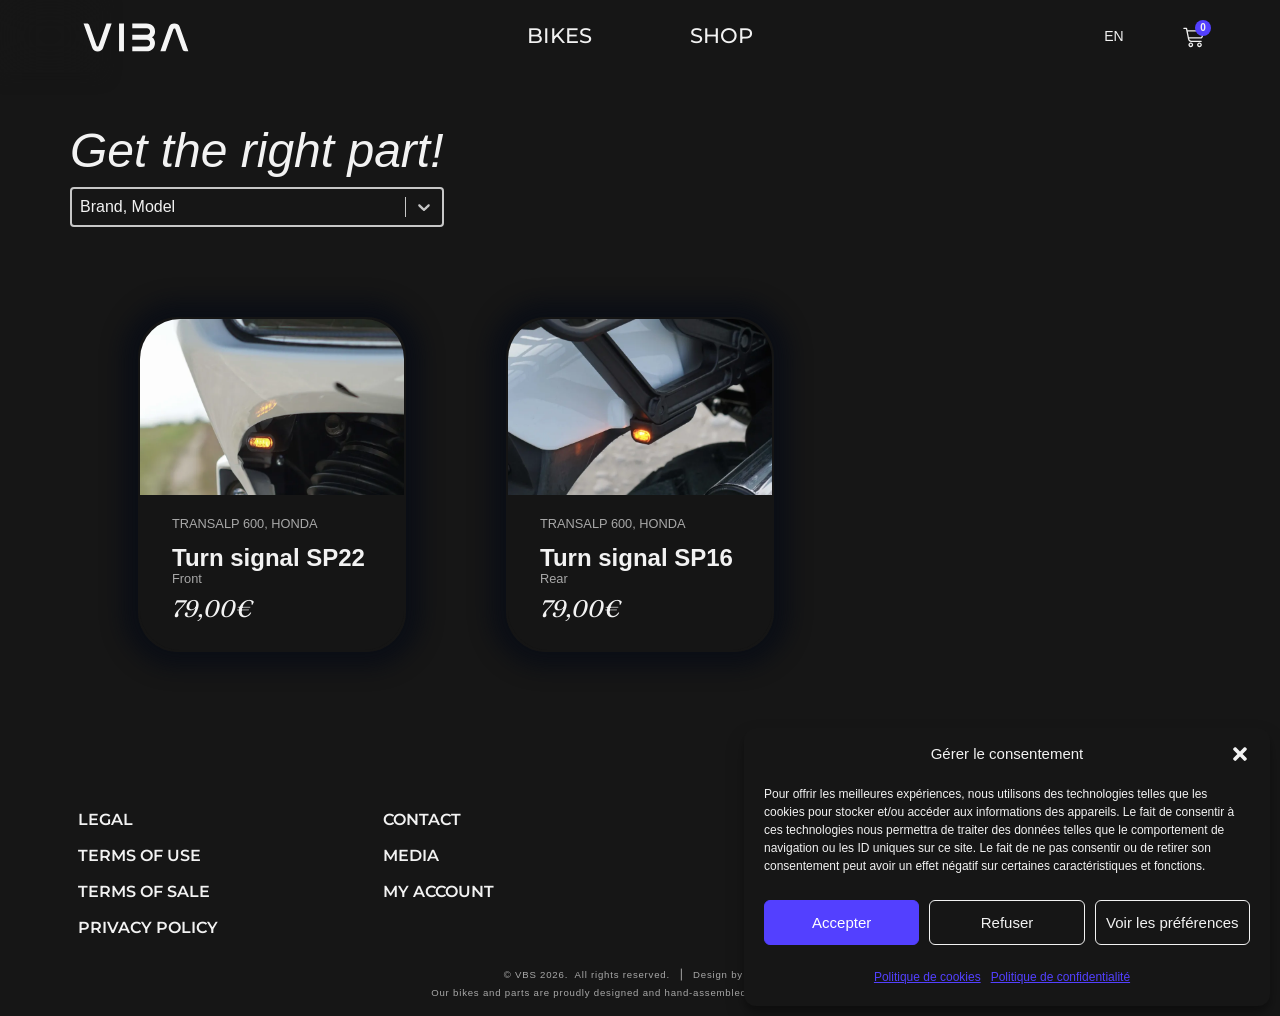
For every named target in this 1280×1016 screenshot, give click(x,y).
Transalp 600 (218, 523)
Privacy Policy (148, 927)
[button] (1240, 754)
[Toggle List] (424, 207)
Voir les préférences (1172, 922)
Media (411, 855)
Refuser (1007, 922)
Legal (105, 819)
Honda (294, 523)
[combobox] (238, 207)
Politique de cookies (927, 977)
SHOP (721, 35)
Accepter (841, 922)
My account (438, 891)
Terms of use (139, 855)
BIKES (564, 35)
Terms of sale (144, 891)
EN (1113, 36)
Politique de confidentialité (1060, 977)
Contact (422, 819)
